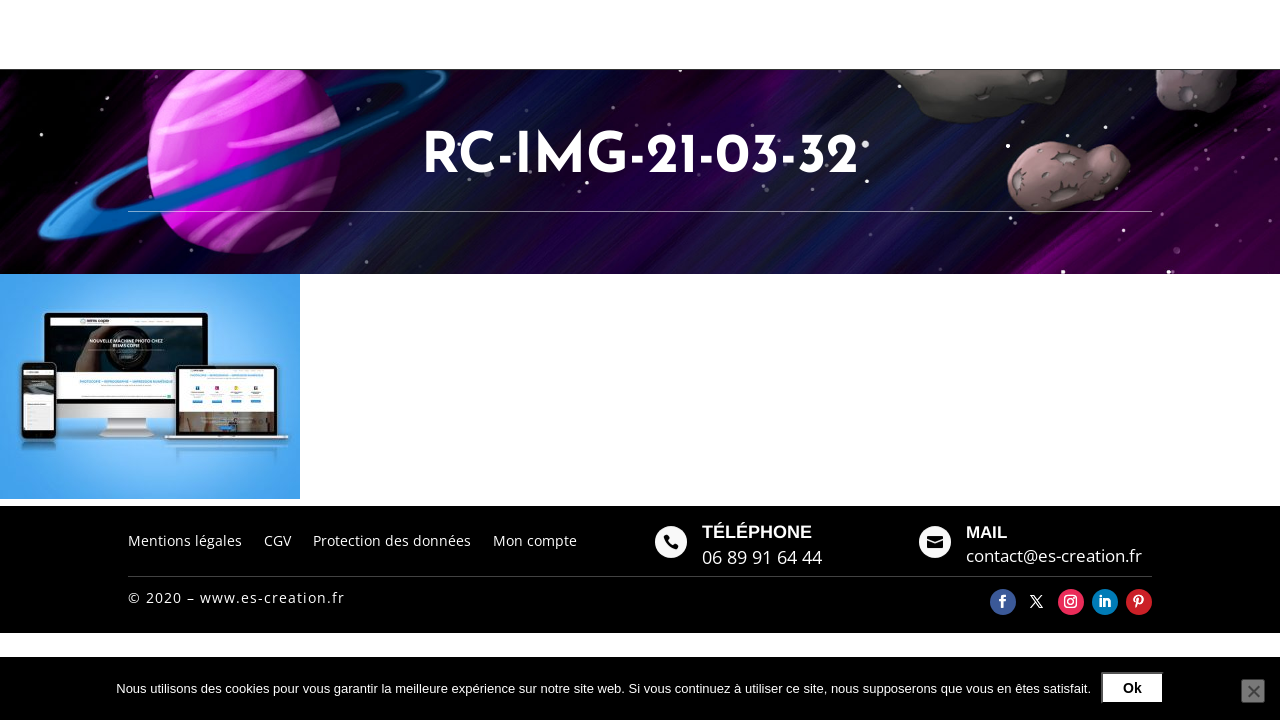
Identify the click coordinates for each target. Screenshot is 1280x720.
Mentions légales (185, 539)
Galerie (831, 34)
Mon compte (535, 539)
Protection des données (392, 539)
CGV (277, 539)
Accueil (672, 34)
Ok (1132, 688)
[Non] (1253, 691)
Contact (905, 34)
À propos (751, 34)
